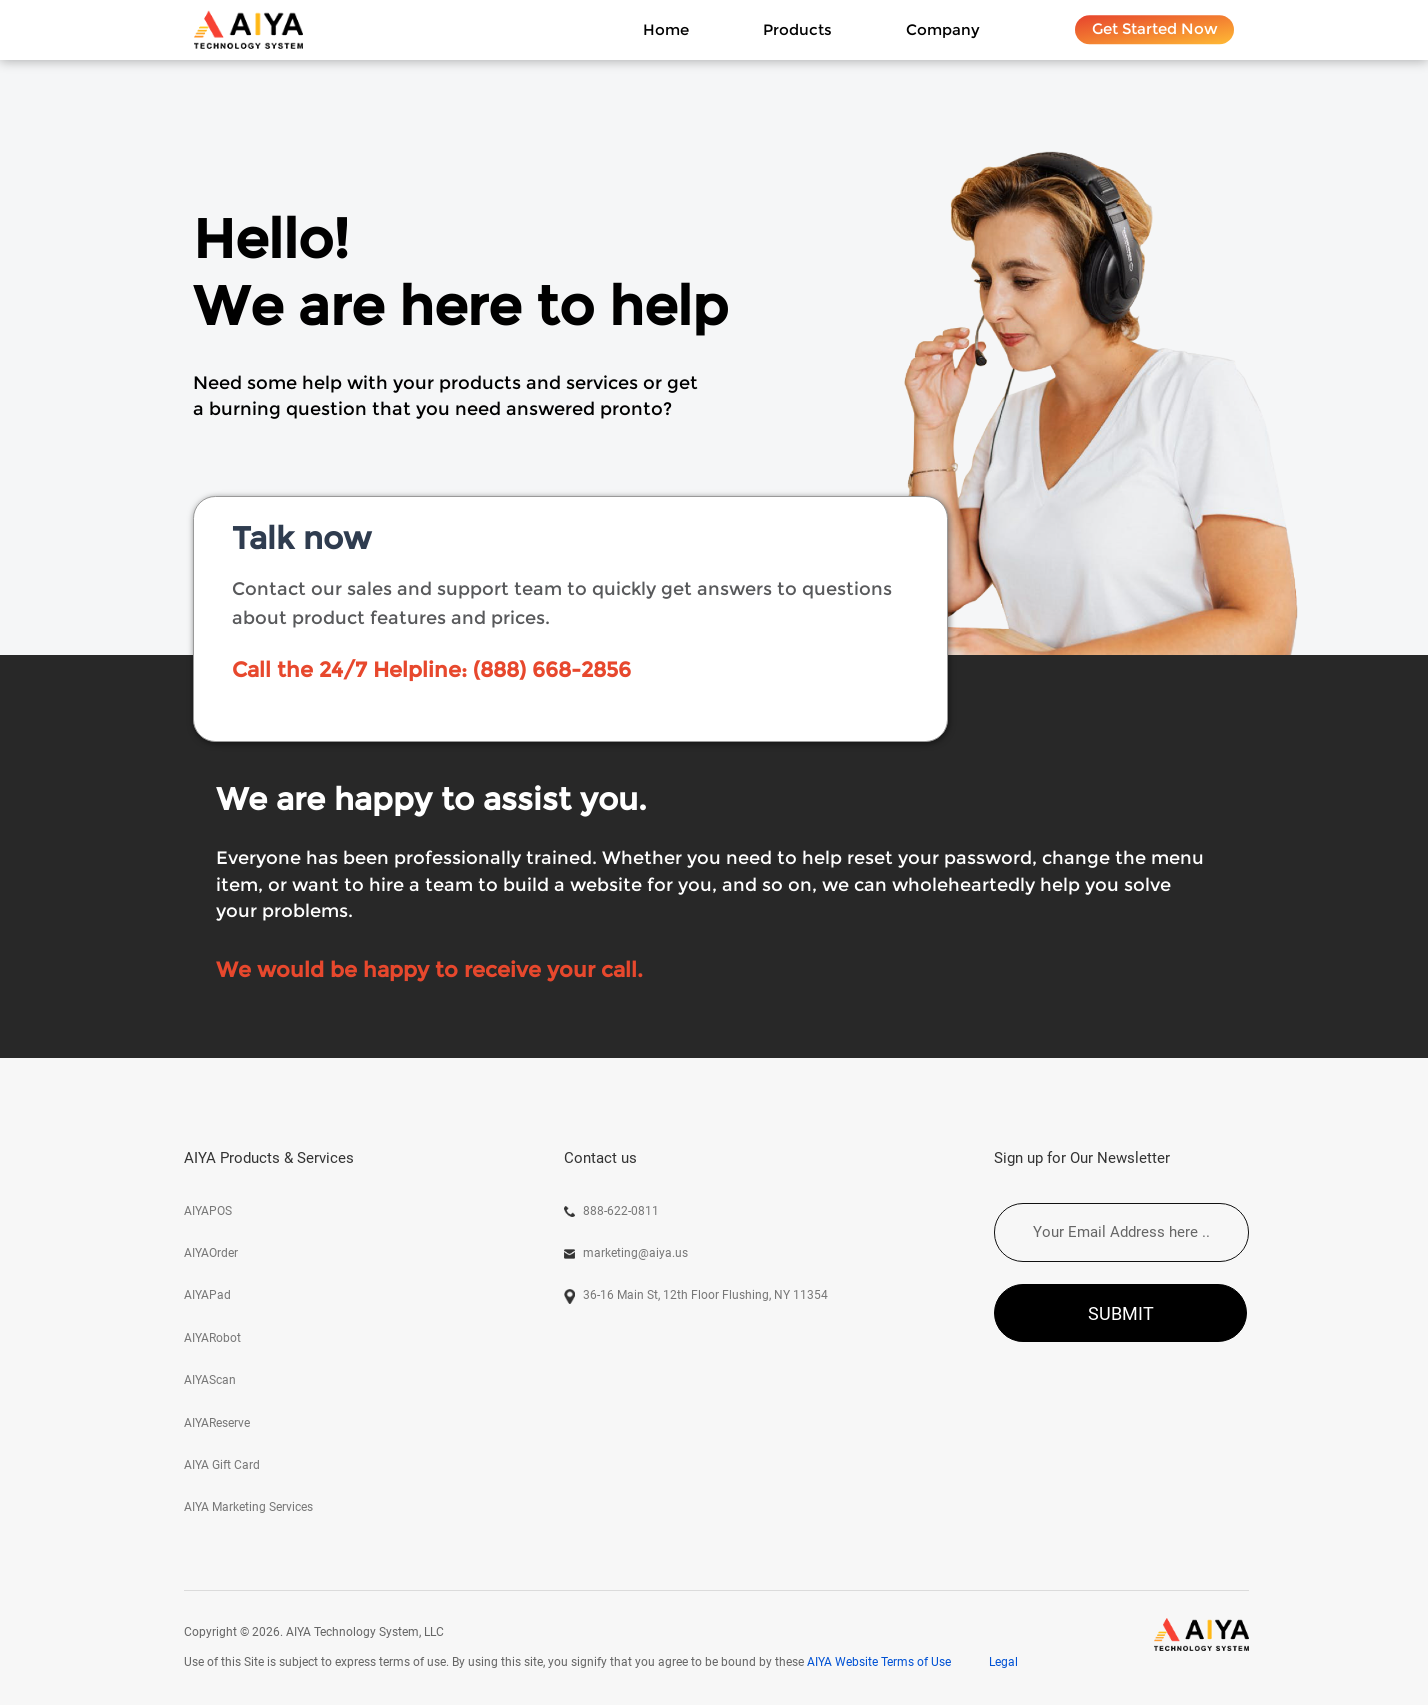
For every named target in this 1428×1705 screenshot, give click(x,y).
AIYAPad (207, 1295)
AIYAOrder (211, 1253)
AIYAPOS (208, 1211)
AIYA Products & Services (269, 1158)
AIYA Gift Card (222, 1465)
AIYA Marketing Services (248, 1507)
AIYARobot (212, 1338)
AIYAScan (210, 1380)
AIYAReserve (217, 1423)
